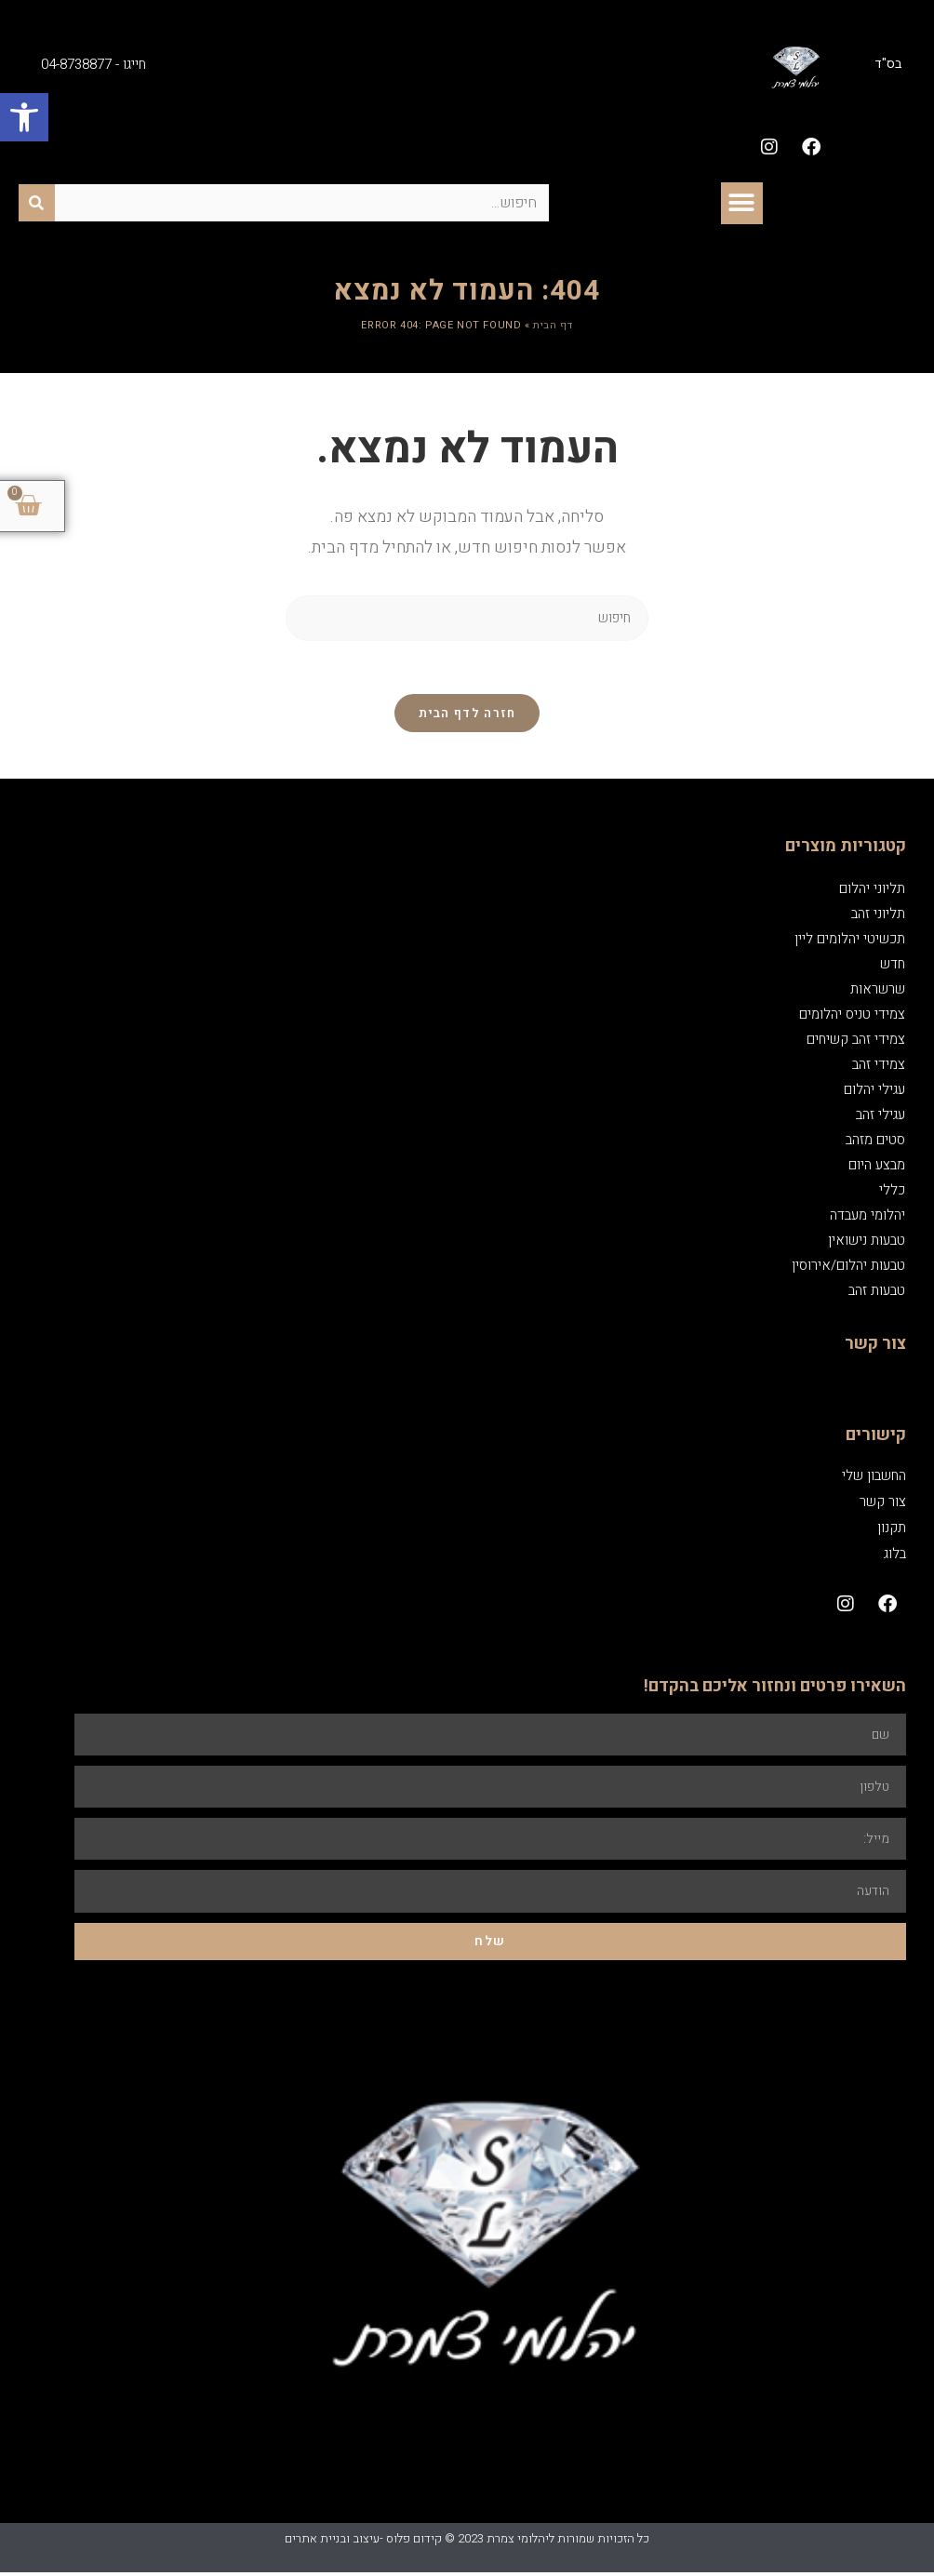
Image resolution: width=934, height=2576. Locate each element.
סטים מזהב (875, 1142)
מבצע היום (876, 1167)
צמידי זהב (878, 1067)
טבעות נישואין (866, 1243)
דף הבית (552, 325)
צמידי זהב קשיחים (856, 1042)
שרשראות (877, 991)
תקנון (891, 1530)
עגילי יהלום (874, 1092)
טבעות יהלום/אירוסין (848, 1268)
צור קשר (883, 1504)
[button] (24, 117)
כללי (892, 1192)
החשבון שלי (874, 1478)
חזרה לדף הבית (467, 716)
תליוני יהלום (872, 891)
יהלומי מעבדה (867, 1218)
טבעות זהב (876, 1293)
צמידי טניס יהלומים (852, 1017)
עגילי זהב (880, 1117)
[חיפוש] (37, 202)
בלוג (895, 1556)
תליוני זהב (878, 916)
